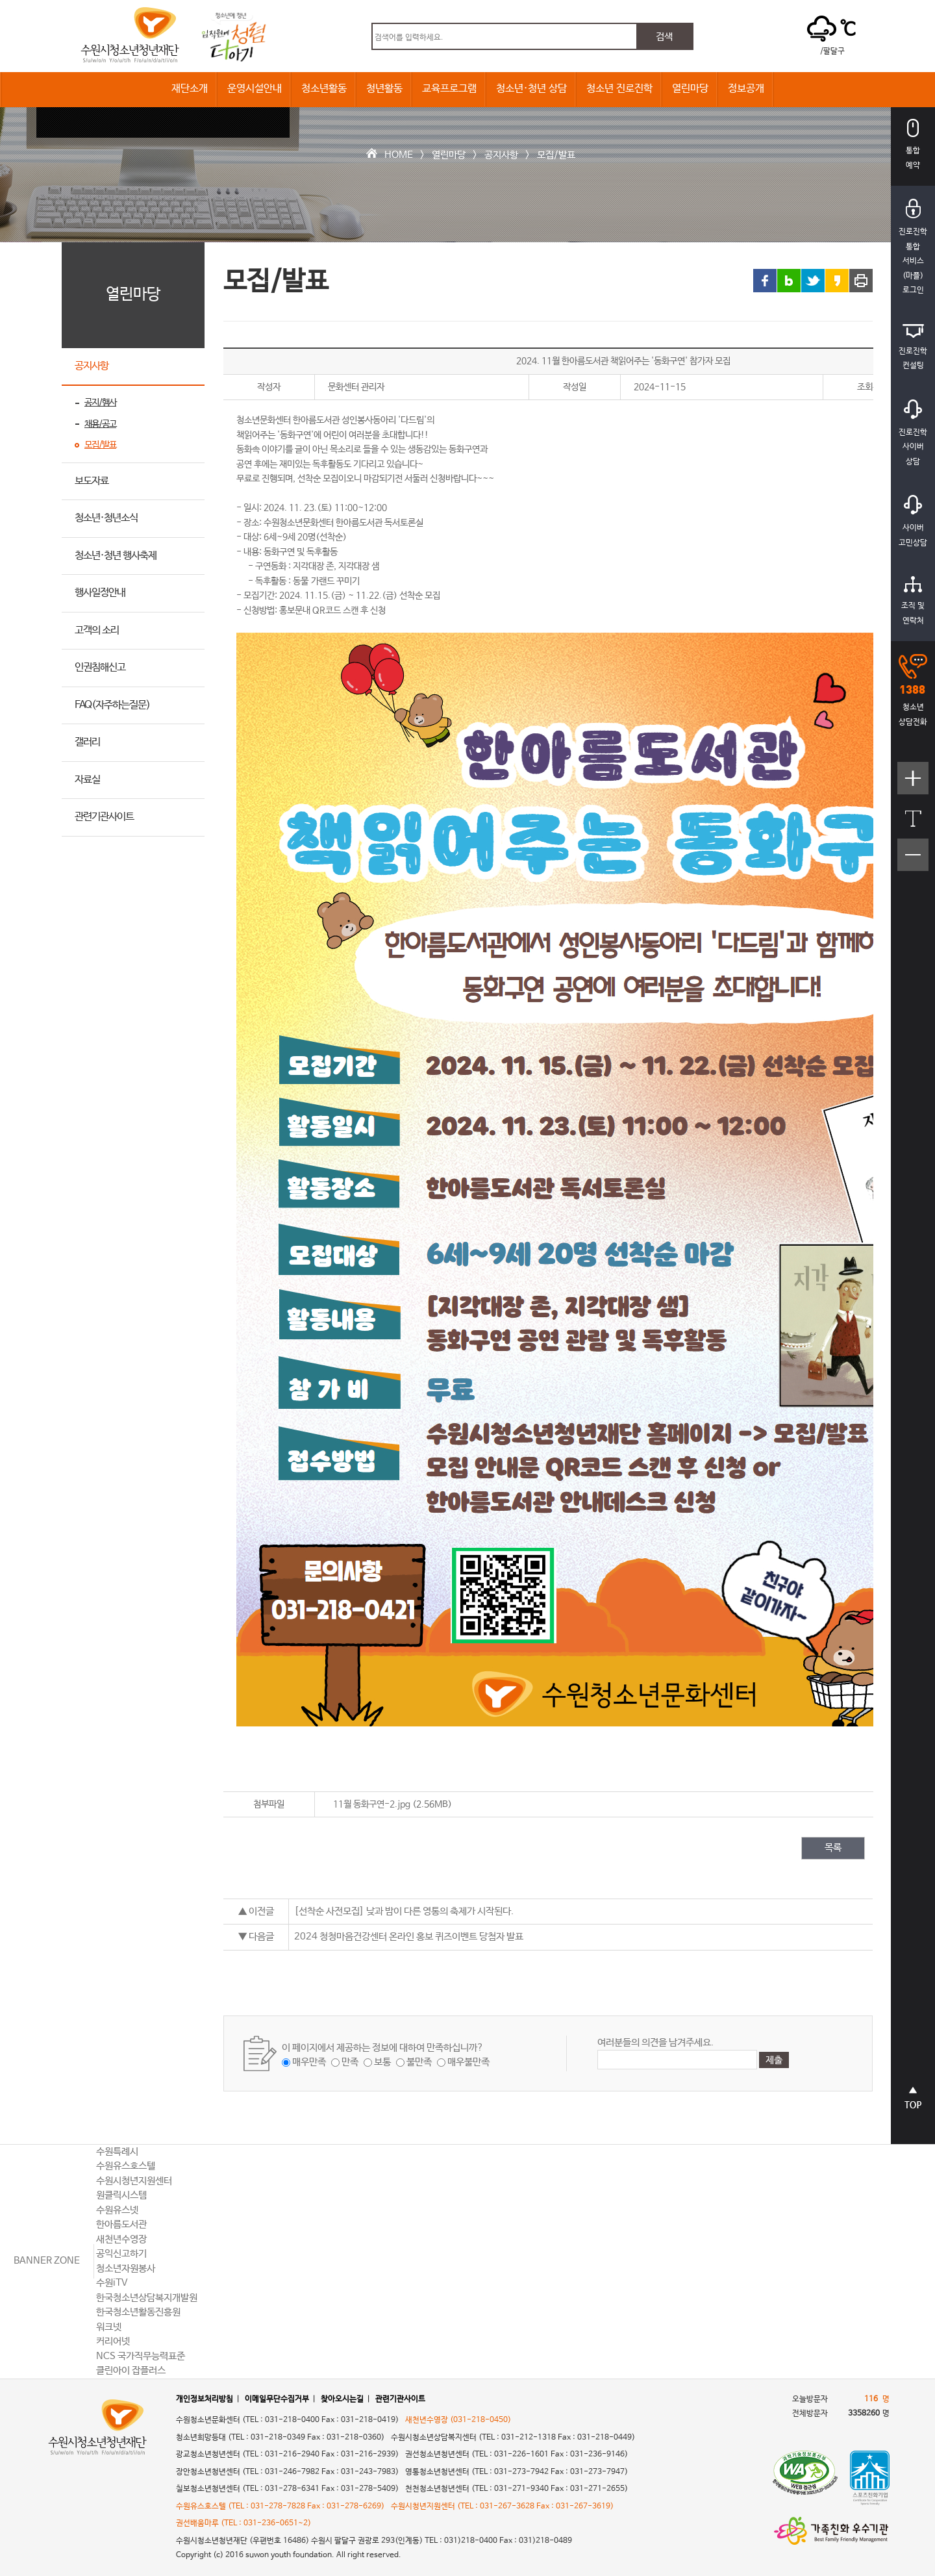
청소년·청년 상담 (531, 88)
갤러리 (87, 742)
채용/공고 (100, 424)
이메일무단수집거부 (277, 2399)
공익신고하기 (121, 2253)
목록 (833, 1847)
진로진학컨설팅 (913, 347)
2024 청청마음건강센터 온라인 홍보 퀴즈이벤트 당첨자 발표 (408, 1936)
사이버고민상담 (913, 521)
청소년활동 (324, 88)
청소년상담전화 (913, 690)
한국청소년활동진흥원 (138, 2311)
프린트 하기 (861, 280)
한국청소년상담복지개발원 (146, 2297)
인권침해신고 (100, 667)
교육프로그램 (449, 88)
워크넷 (108, 2326)
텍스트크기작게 (913, 861)
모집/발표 (556, 154)
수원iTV (112, 2282)
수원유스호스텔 (125, 2165)
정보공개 (746, 88)
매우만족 (309, 2061)
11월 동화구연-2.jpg (371, 1804)
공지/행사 (100, 403)
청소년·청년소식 (106, 518)
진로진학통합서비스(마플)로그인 (913, 247)
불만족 (419, 2061)
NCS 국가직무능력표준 (140, 2356)
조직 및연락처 (913, 600)
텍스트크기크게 (913, 785)
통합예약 (913, 144)
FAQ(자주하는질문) (112, 705)
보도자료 (91, 481)
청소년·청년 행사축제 (115, 555)
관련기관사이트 (104, 817)
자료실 (87, 780)
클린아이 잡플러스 (131, 2370)
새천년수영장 (121, 2239)
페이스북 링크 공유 (765, 280)
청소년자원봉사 (125, 2268)
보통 (382, 2061)
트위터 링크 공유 (813, 280)
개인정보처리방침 (204, 2399)
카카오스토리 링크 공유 (837, 280)
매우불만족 (468, 2061)
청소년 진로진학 (619, 88)
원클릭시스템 (121, 2195)
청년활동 (384, 88)
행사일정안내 (100, 593)
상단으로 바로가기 (913, 2104)
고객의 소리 (97, 630)
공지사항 (501, 154)
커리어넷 (113, 2341)
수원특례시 (117, 2151)
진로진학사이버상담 (913, 432)
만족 (350, 2061)
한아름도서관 (121, 2224)
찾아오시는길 (342, 2399)
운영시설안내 (254, 88)
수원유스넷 (117, 2210)
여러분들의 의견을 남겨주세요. (655, 2042)
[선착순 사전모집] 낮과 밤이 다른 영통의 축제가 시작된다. (404, 1911)
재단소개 (189, 88)
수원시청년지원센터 (134, 2180)
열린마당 (690, 88)
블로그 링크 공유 (789, 280)
